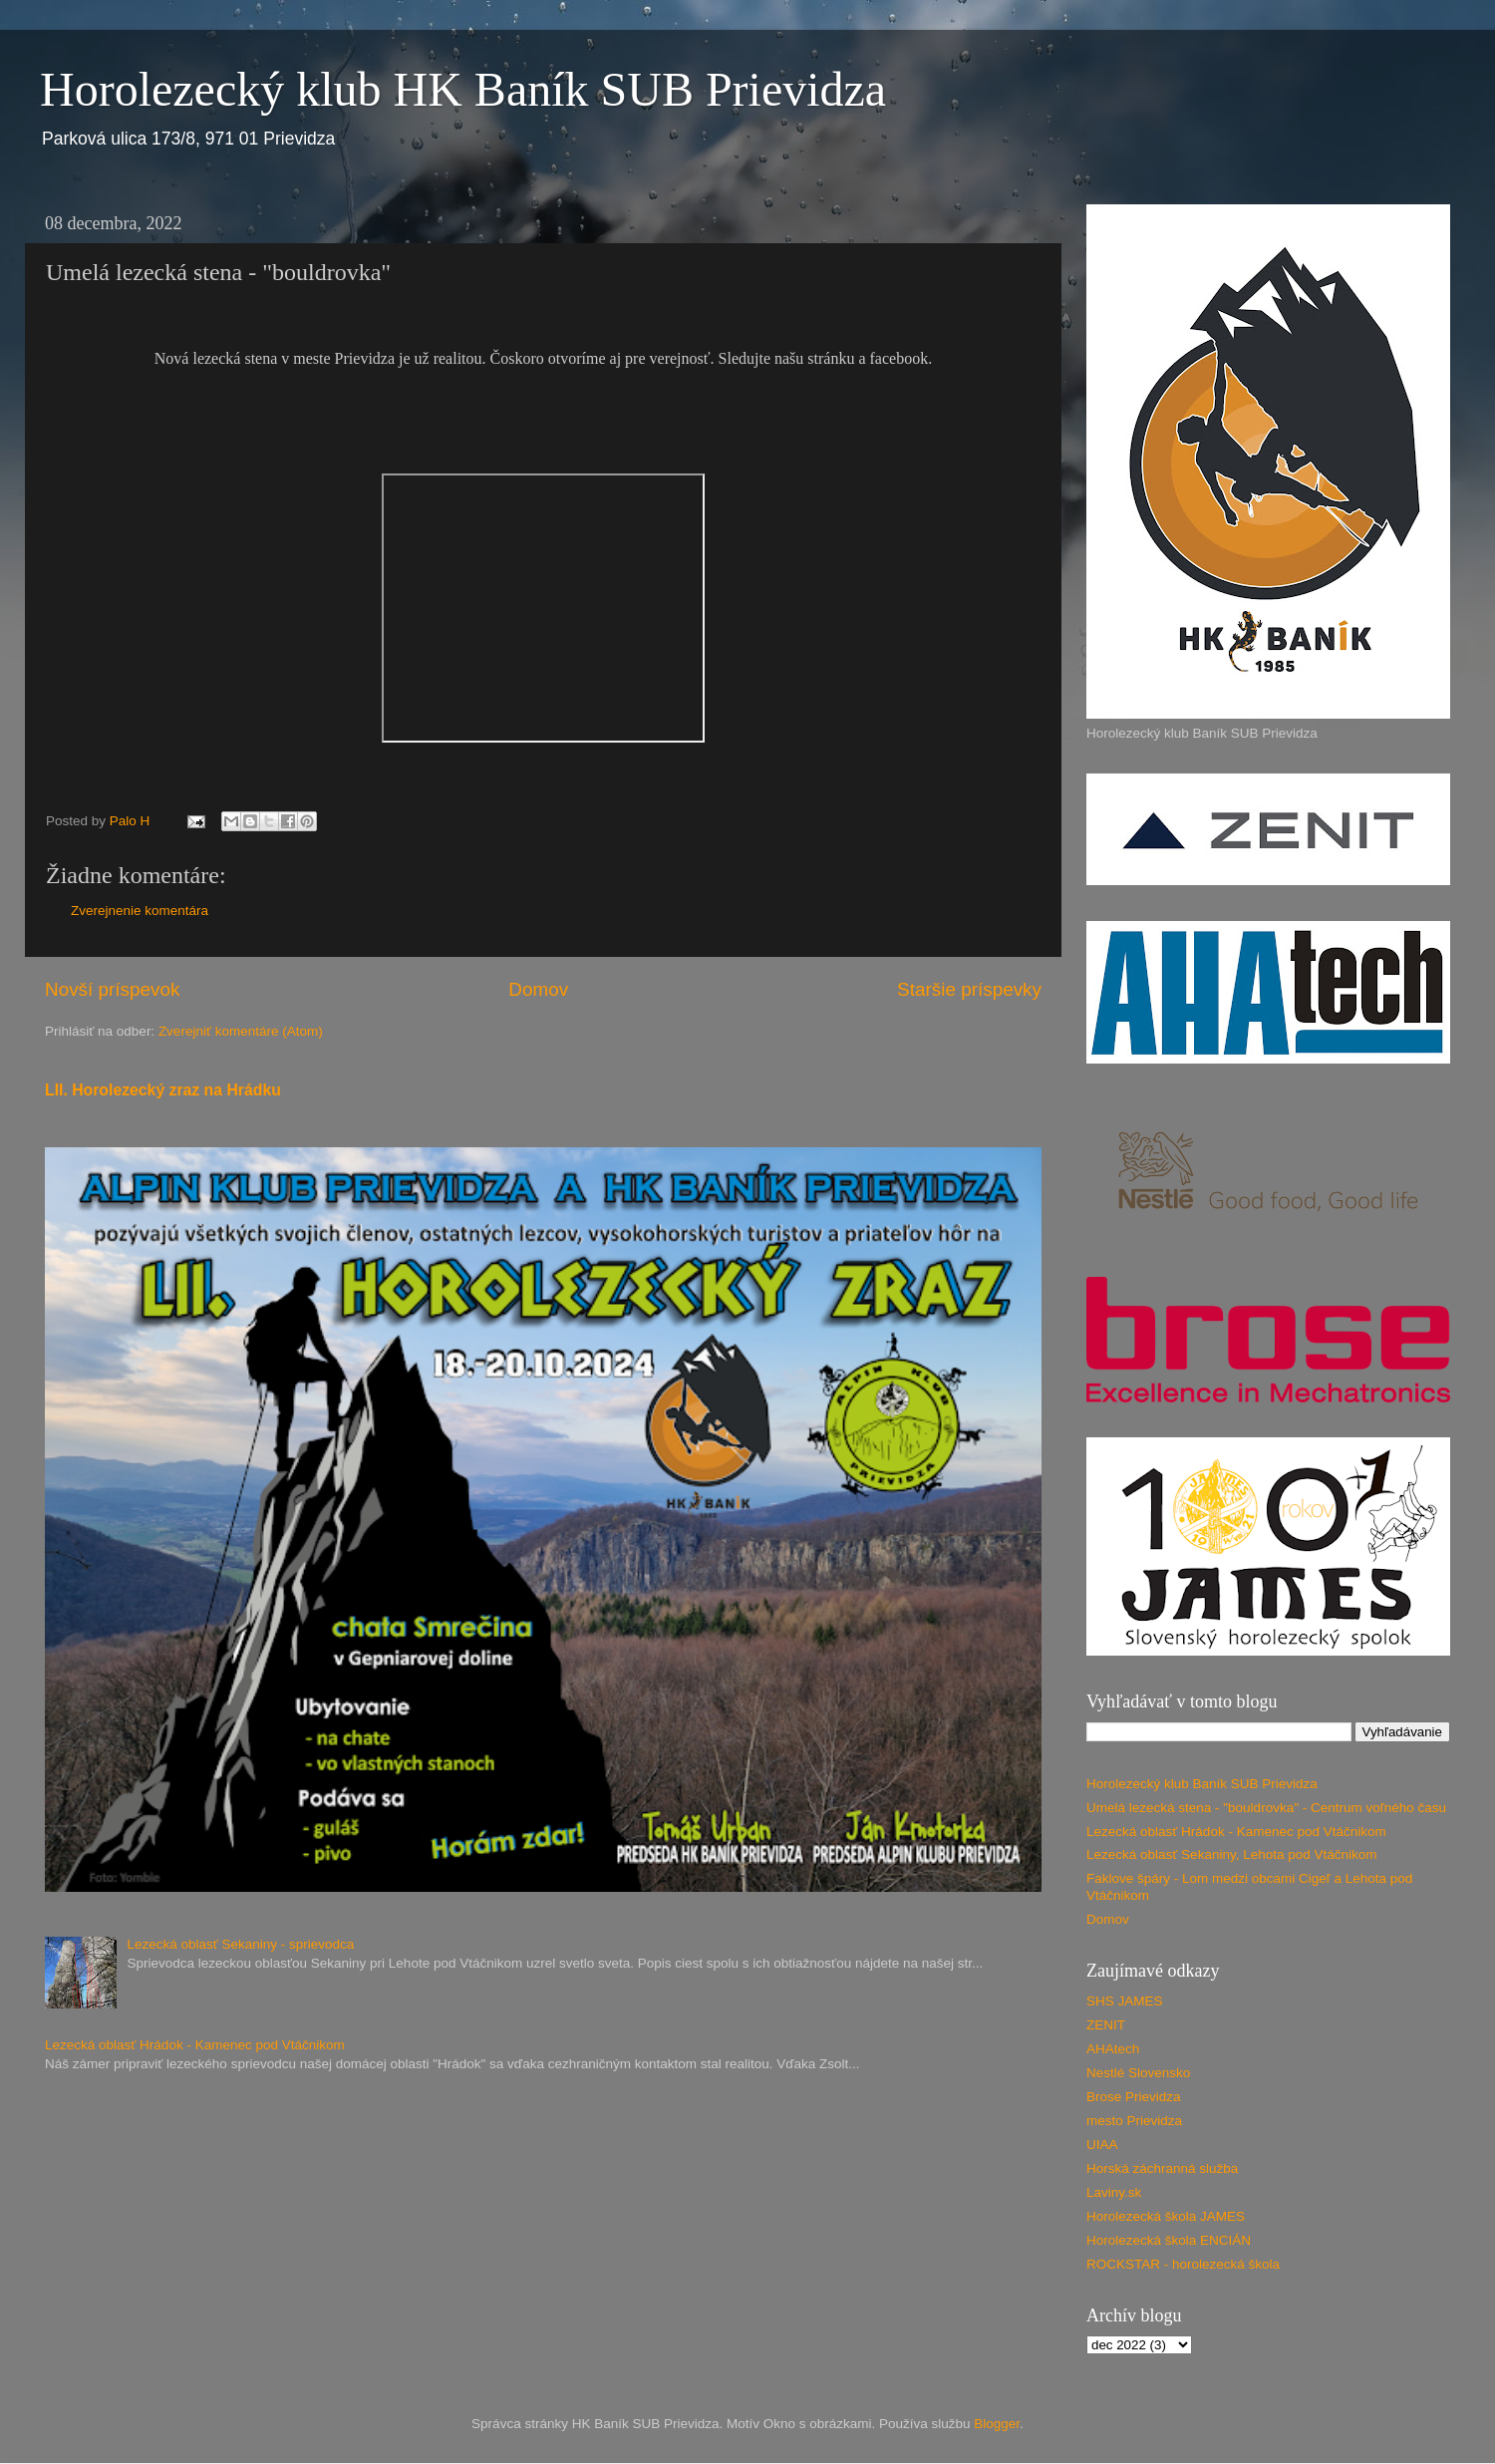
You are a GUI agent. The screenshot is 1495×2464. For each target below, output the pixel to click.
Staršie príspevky (969, 989)
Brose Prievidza (1133, 2096)
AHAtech (1112, 2048)
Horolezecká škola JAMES (1165, 2216)
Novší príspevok (112, 989)
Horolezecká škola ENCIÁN (1168, 2240)
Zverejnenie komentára (139, 910)
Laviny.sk (1113, 2192)
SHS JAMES (1124, 2001)
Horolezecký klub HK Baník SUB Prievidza (463, 89)
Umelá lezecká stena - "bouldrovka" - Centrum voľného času (1266, 1807)
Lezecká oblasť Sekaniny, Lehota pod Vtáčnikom (1231, 1854)
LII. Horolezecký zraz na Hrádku (163, 1089)
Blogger (997, 2423)
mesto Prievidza (1134, 2120)
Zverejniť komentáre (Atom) (240, 1031)
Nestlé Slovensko (1138, 2072)
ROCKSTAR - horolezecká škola (1183, 2264)
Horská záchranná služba (1162, 2168)
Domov (538, 989)
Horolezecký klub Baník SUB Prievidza (1202, 1783)
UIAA (1102, 2144)
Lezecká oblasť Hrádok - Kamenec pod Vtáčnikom (195, 2044)
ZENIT (1105, 2024)
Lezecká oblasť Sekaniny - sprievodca (240, 1944)
